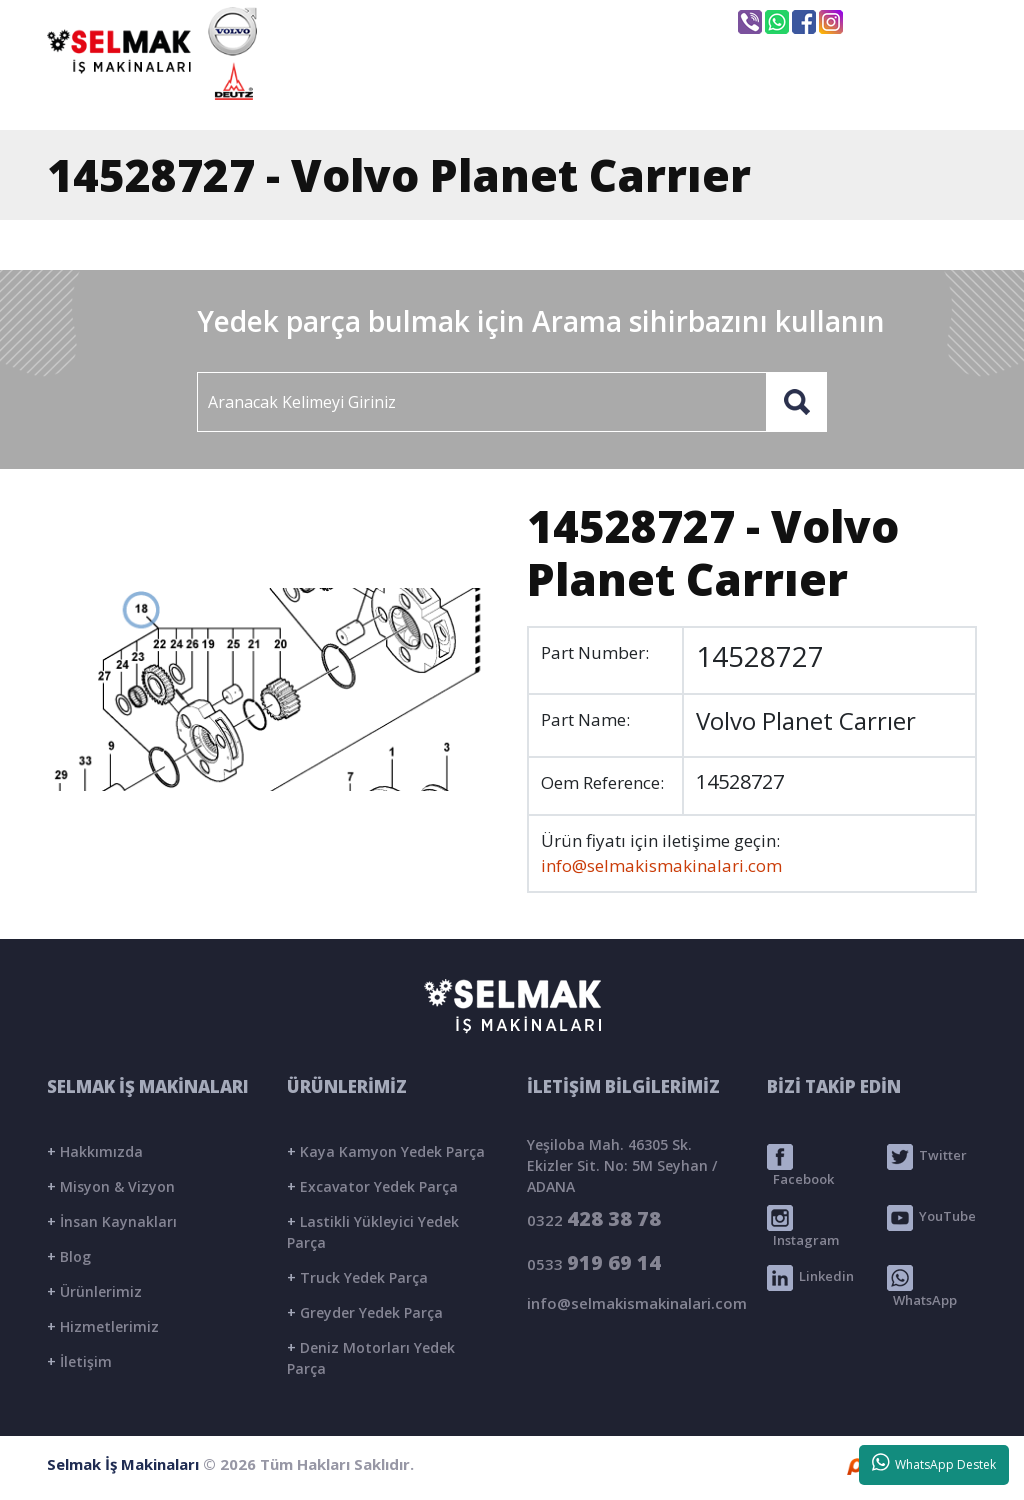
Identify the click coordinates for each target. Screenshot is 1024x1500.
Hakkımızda (95, 1151)
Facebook (800, 1166)
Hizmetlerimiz (103, 1326)
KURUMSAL (521, 97)
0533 (594, 1262)
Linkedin (810, 1278)
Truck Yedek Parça (357, 1277)
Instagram (803, 1227)
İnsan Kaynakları (112, 1221)
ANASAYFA (374, 97)
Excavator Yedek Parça (372, 1186)
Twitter (927, 1157)
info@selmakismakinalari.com (591, 21)
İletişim (79, 1361)
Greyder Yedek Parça (365, 1312)
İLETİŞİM (898, 97)
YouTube (931, 1218)
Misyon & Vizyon (111, 1186)
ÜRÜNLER (662, 97)
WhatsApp (922, 1287)
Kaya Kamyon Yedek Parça (386, 1151)
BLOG (782, 97)
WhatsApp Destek (934, 1463)
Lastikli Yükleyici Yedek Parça (373, 1232)
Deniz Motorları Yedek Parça (371, 1358)
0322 (594, 1218)
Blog (69, 1256)
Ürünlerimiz (94, 1291)
